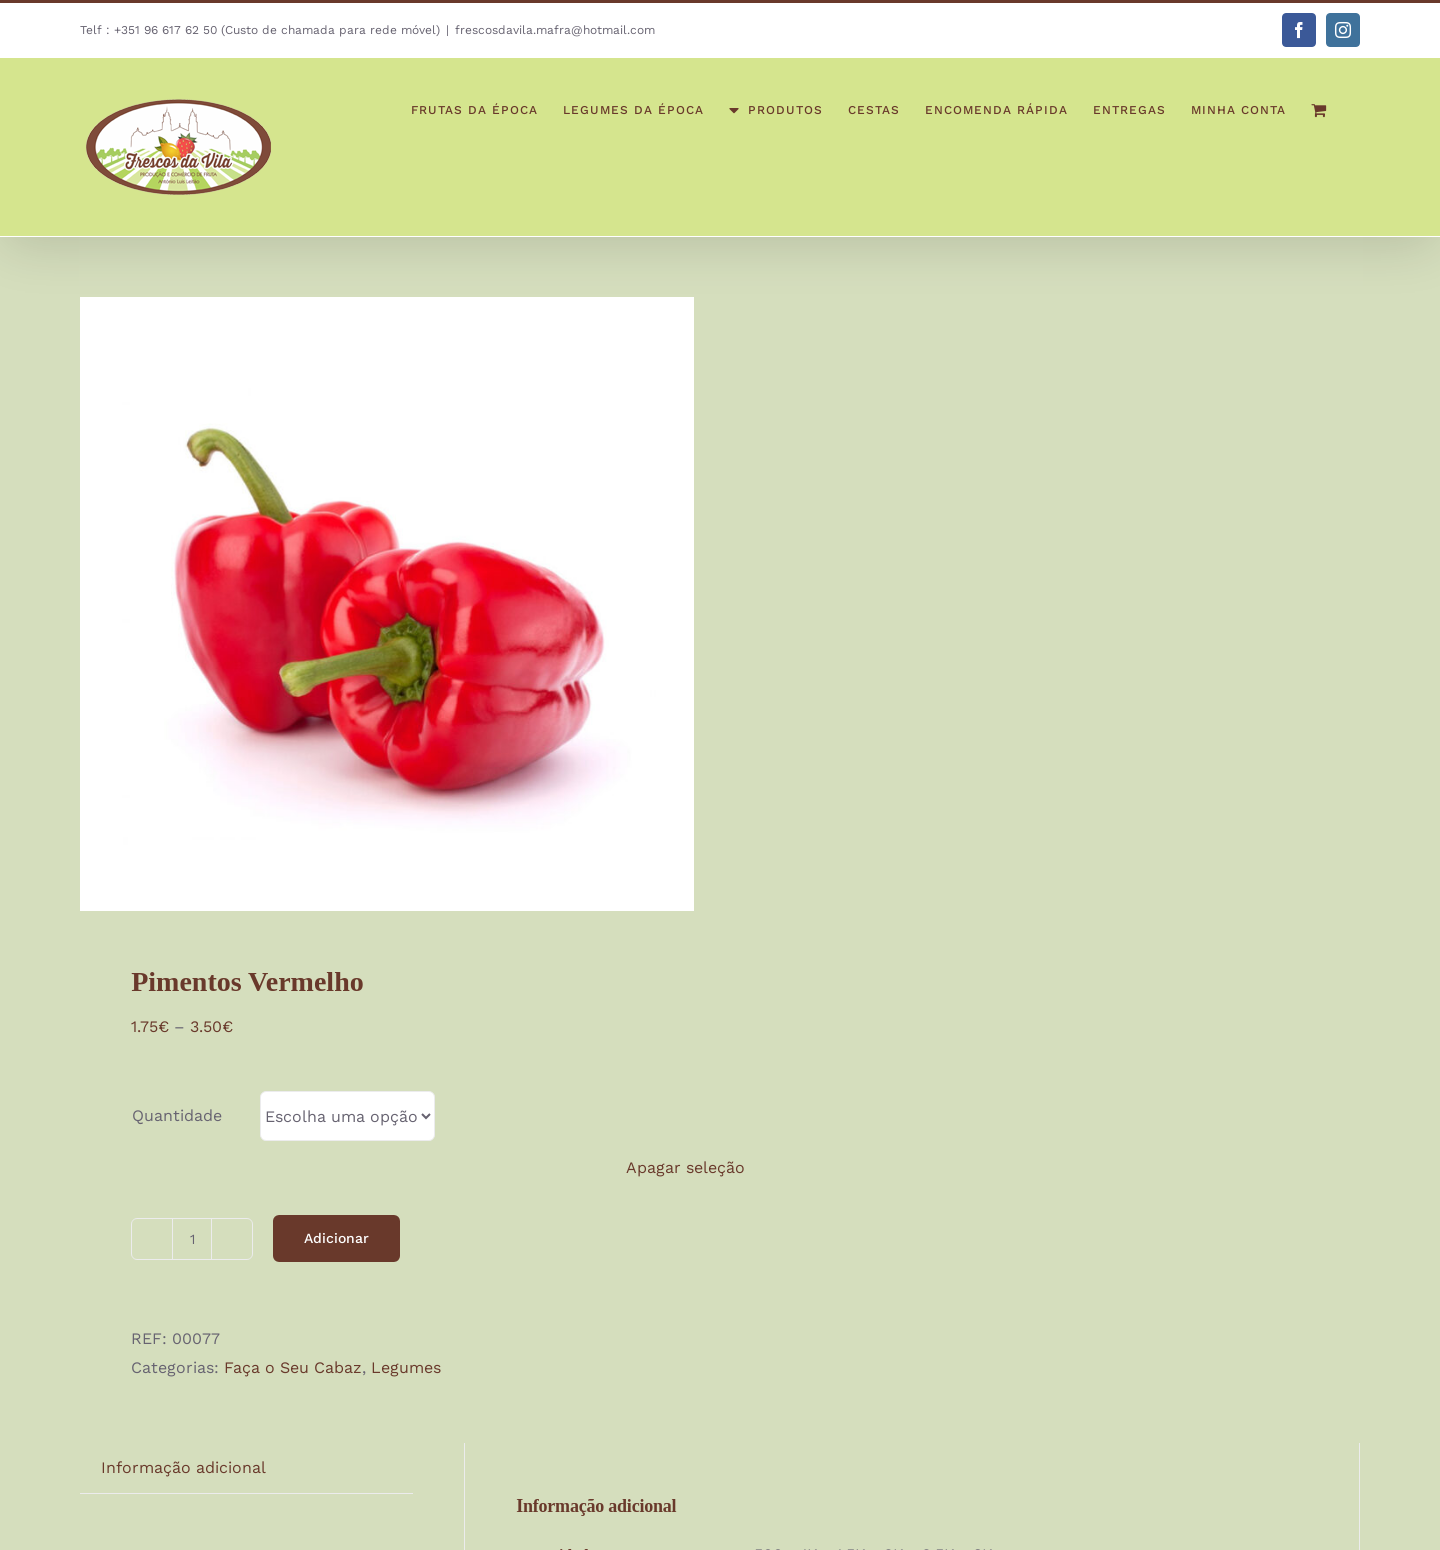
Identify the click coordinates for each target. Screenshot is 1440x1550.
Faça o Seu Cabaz (293, 1367)
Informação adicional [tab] (183, 1467)
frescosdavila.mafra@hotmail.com (555, 30)
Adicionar (336, 1238)
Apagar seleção (685, 1167)
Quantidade (177, 1115)
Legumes (406, 1367)
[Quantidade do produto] (192, 1239)
